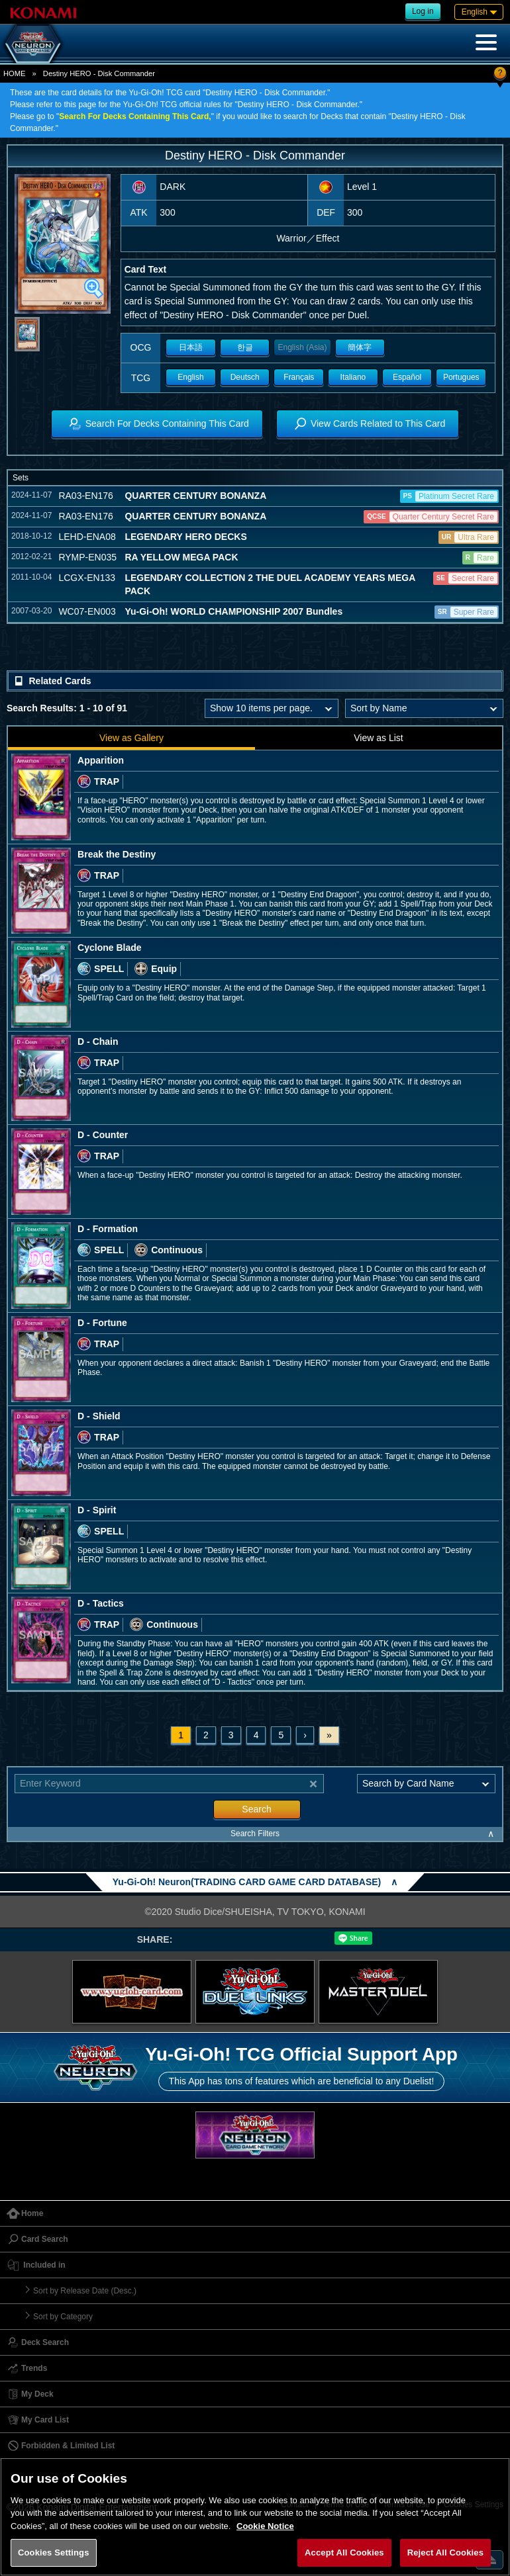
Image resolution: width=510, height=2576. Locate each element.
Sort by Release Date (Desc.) (84, 2290)
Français (298, 377)
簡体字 (360, 347)
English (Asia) (302, 347)
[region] (255, 2517)
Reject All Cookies (445, 2552)
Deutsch (245, 377)
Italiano (353, 377)
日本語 (191, 347)
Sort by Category (63, 2316)
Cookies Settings (53, 2552)
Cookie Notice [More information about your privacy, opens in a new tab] (265, 2526)
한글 (245, 347)
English (190, 377)
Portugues (461, 377)
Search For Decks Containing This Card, (135, 116)
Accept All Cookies (344, 2552)
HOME (14, 73)
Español (407, 377)
